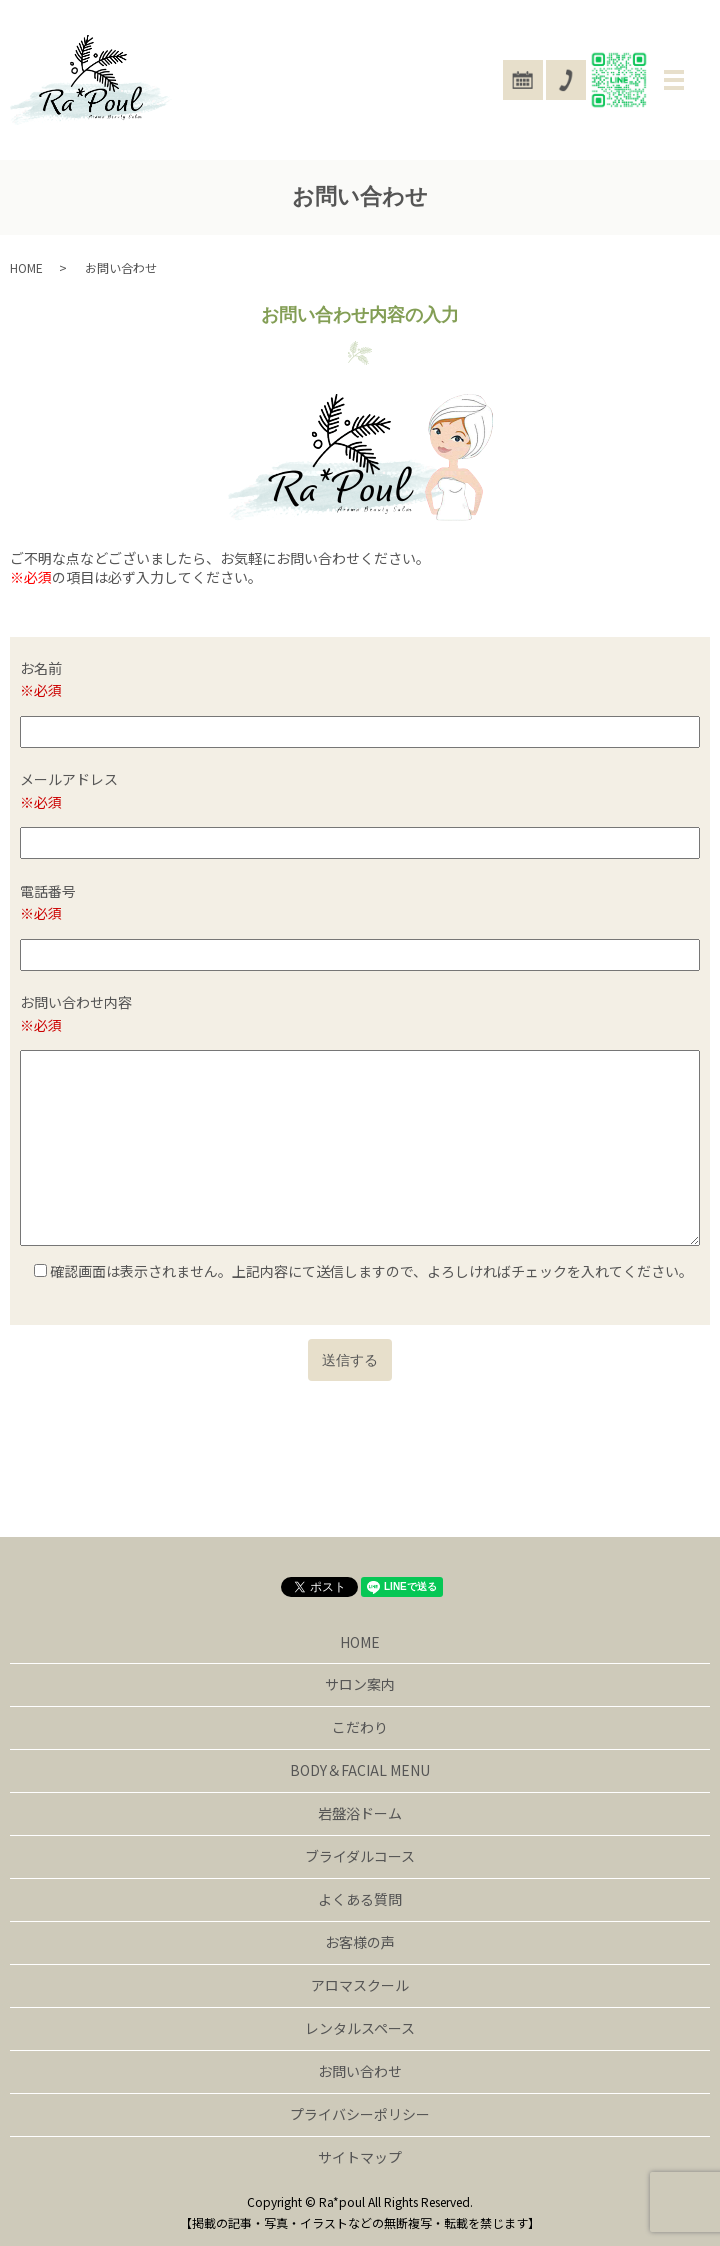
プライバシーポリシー (360, 2114)
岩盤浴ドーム (360, 1813)
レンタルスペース (360, 2028)
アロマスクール (360, 1985)
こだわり (360, 1727)
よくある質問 (360, 1899)
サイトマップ (360, 2157)
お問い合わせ (360, 2071)
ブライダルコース (360, 1856)
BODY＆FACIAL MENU (360, 1770)
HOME (26, 267)
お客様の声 (360, 1942)
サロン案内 (360, 1684)
